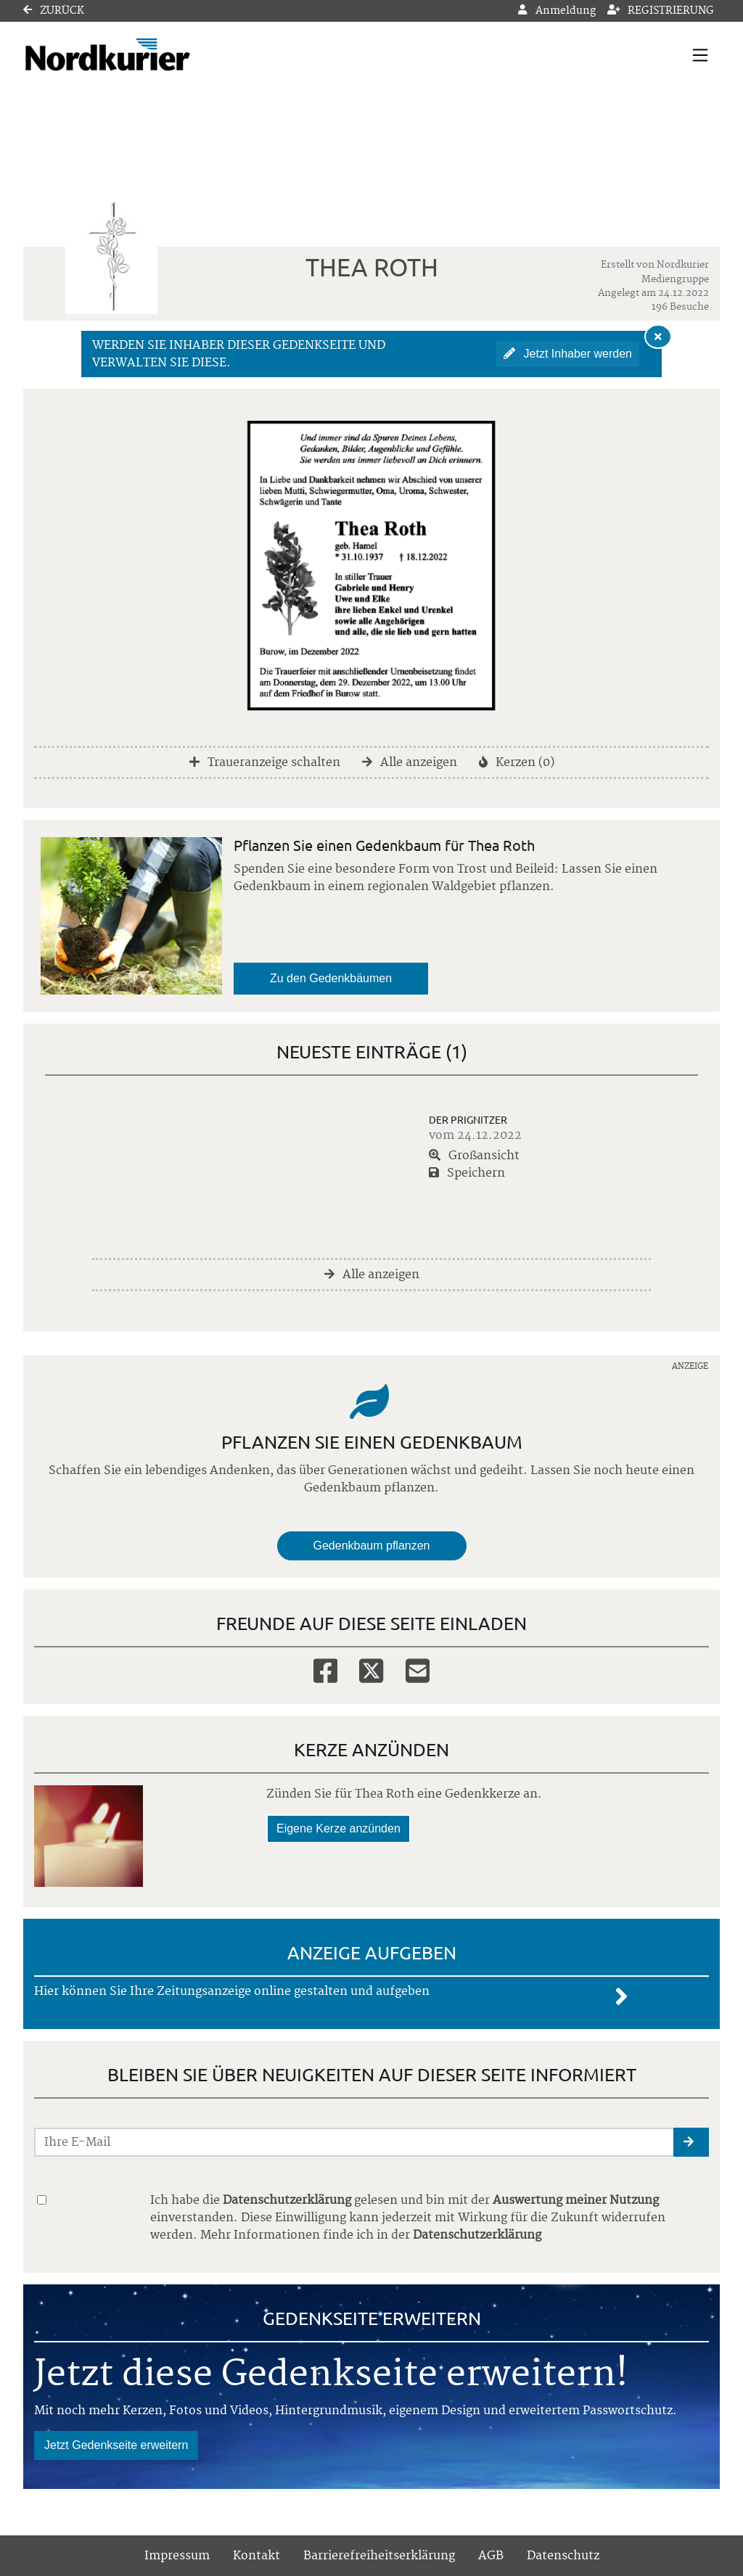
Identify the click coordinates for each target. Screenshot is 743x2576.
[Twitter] (371, 1669)
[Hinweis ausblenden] (658, 336)
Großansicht (474, 1155)
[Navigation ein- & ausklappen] (700, 55)
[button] (691, 2142)
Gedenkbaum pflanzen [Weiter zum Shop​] (371, 1545)
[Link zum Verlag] (148, 55)
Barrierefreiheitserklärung (379, 2555)
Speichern (467, 1173)
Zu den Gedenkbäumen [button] (331, 978)
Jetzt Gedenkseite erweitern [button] (116, 2445)
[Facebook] (325, 1669)
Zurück (53, 10)
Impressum (177, 2555)
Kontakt (256, 2555)
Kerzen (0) (516, 762)
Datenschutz (563, 2555)
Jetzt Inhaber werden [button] (568, 353)
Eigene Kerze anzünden (338, 1828)
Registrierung (661, 10)
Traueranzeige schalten (264, 762)
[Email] (418, 1669)
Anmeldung (556, 10)
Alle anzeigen (409, 762)
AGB (491, 2555)
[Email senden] (354, 2142)
